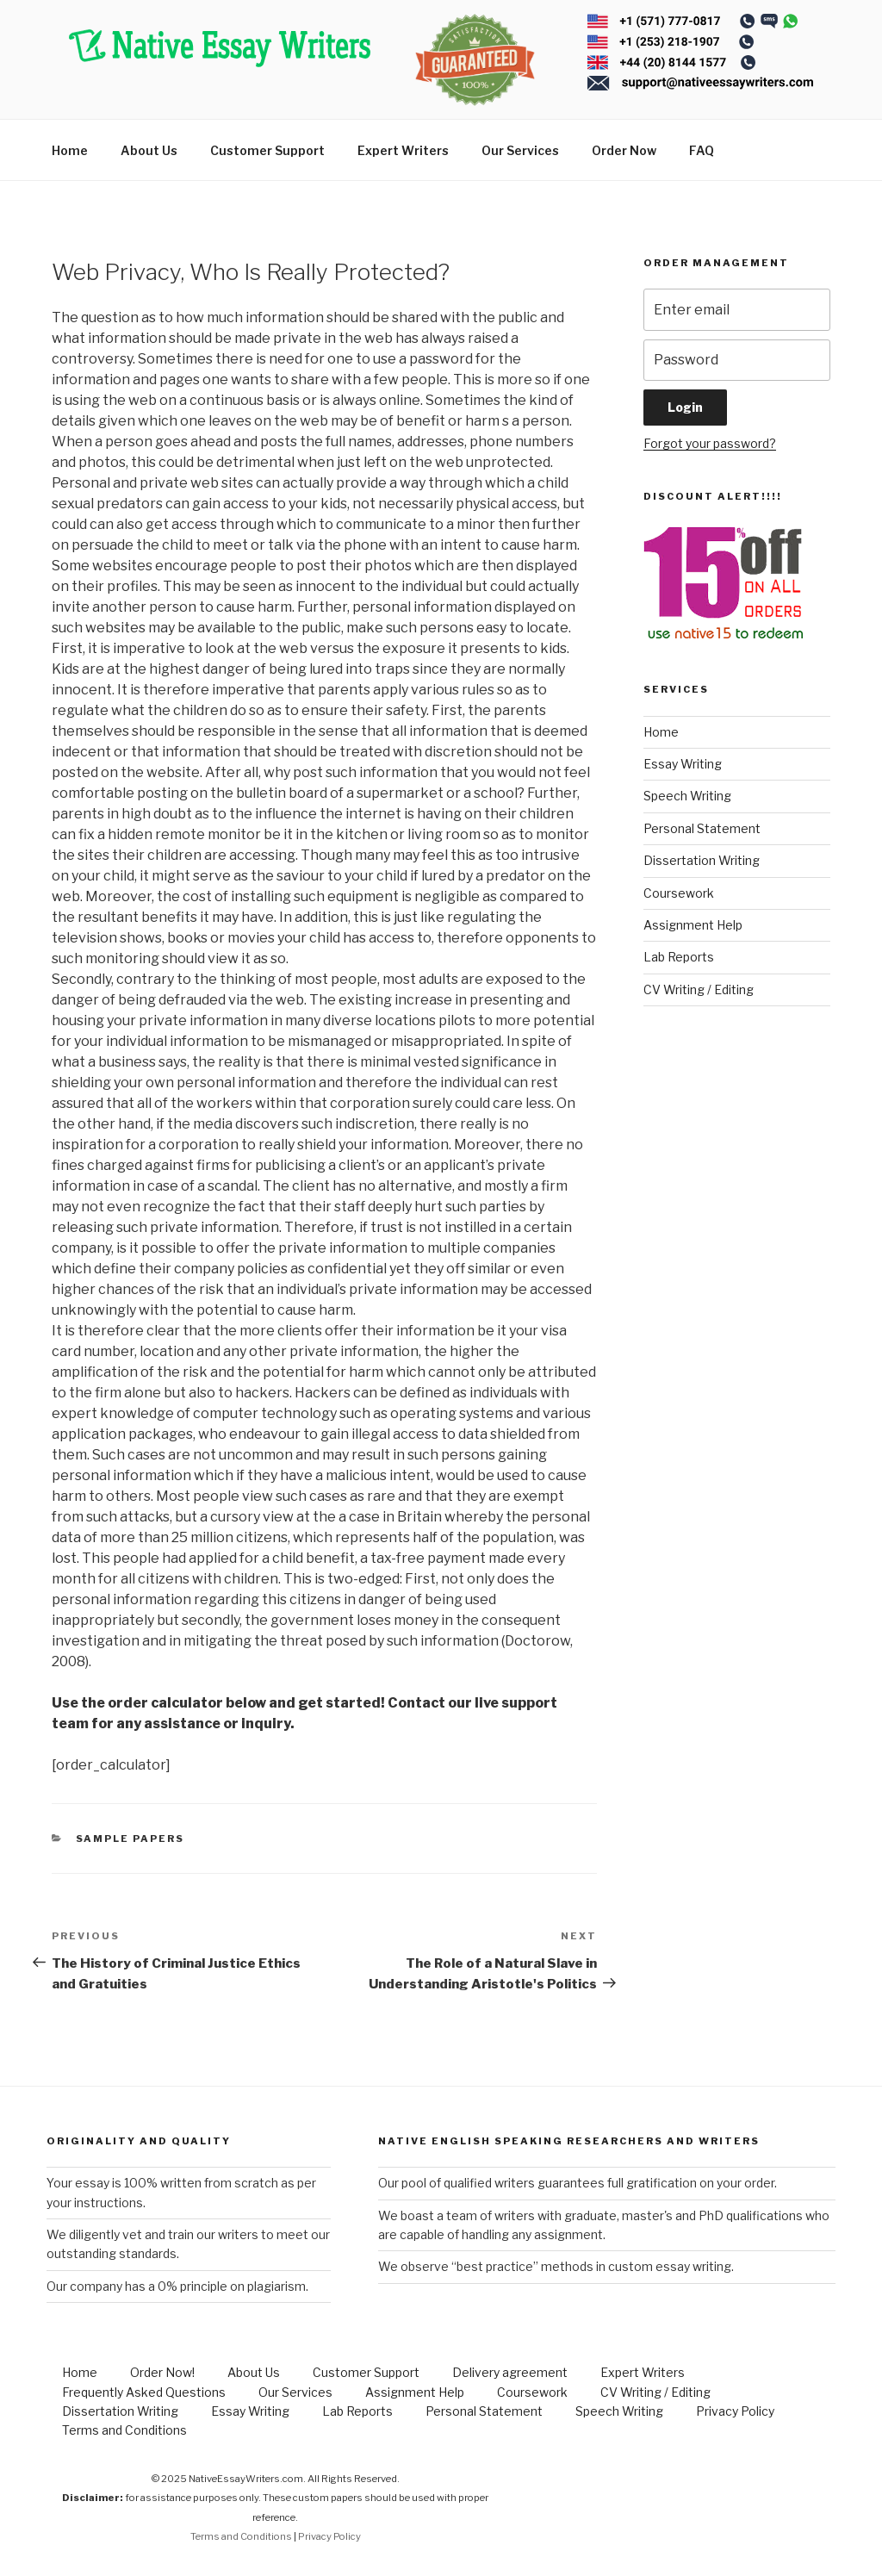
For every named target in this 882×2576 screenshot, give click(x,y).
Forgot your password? (709, 443)
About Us (149, 150)
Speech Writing (687, 795)
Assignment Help (692, 925)
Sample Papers (130, 1838)
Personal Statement (702, 828)
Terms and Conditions (124, 2430)
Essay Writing (682, 763)
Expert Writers (403, 150)
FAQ (701, 150)
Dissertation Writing (701, 860)
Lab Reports (678, 956)
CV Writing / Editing (698, 989)
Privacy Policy (735, 2411)
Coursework (678, 893)
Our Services (520, 150)
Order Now (624, 150)
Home (70, 150)
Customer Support (267, 150)
